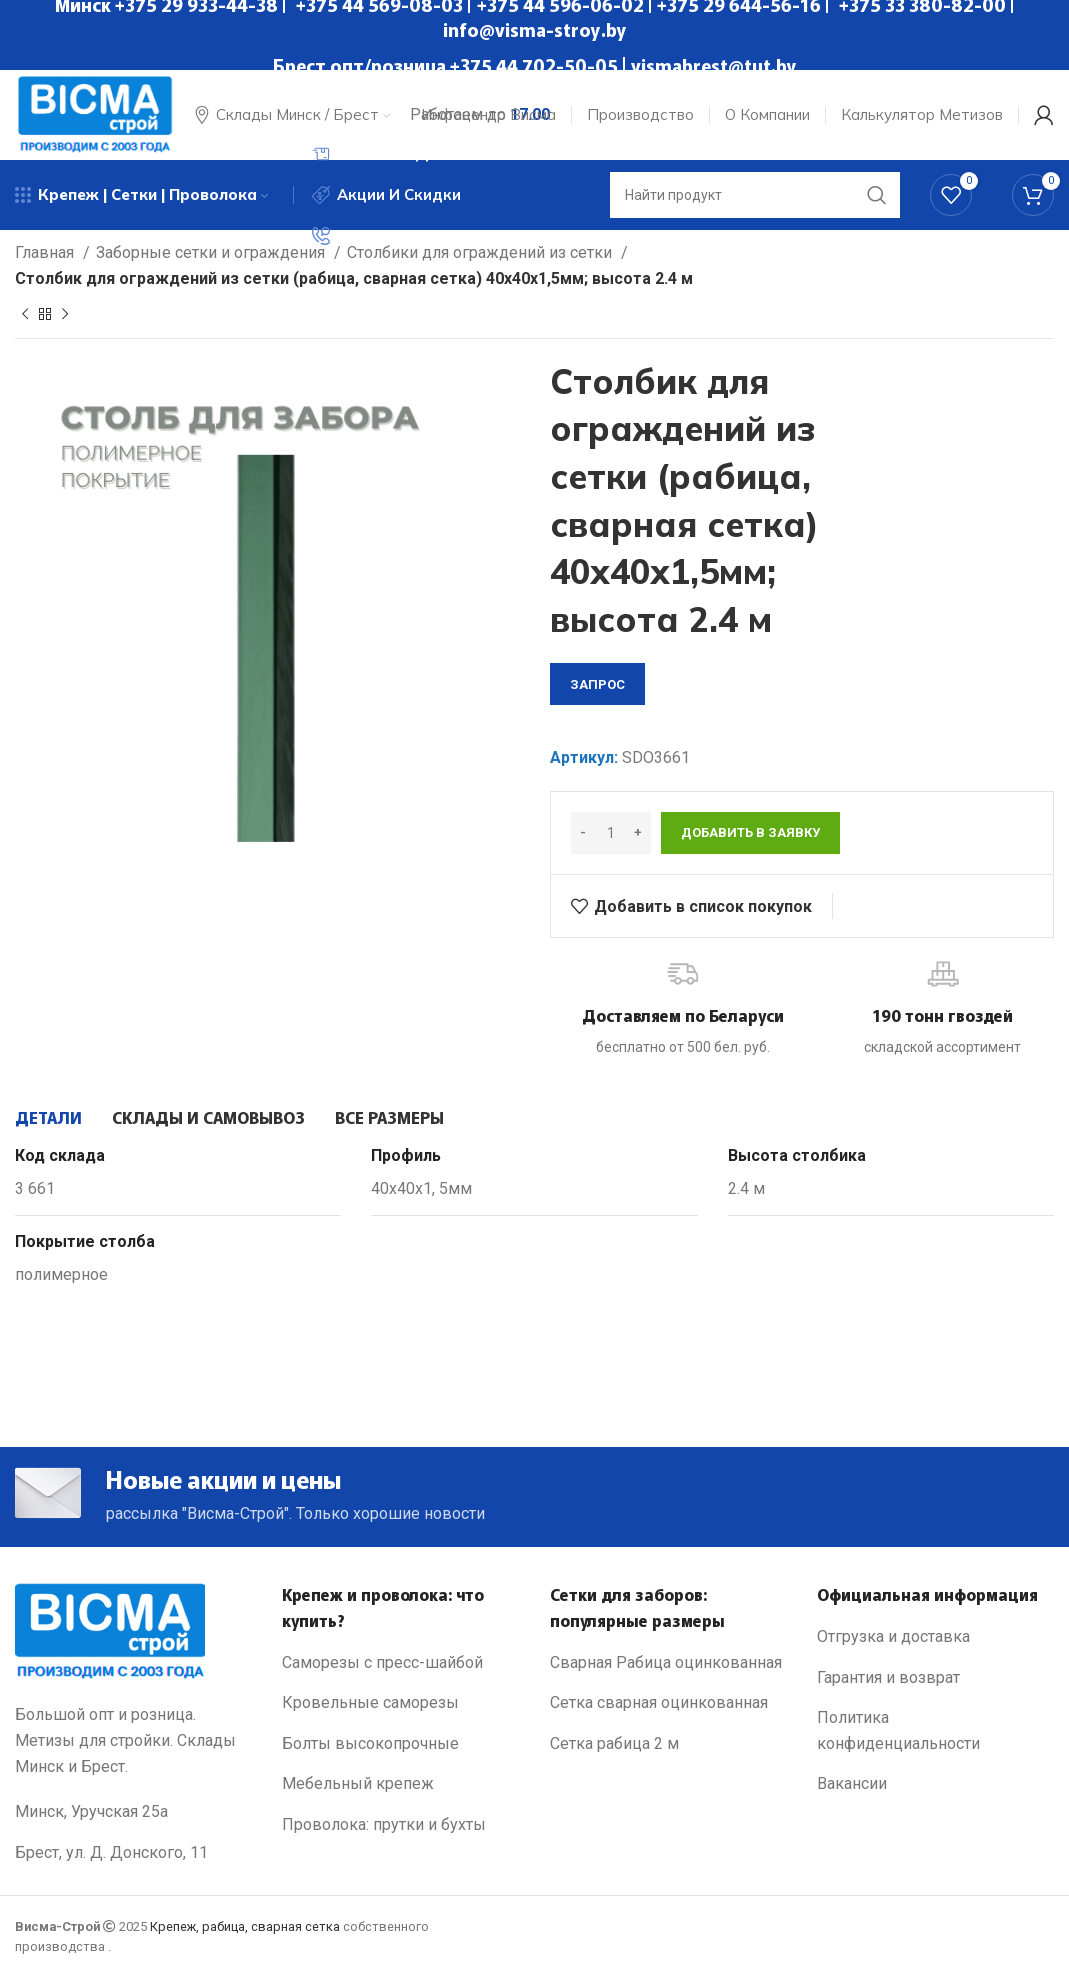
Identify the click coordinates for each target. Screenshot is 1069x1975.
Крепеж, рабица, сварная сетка (245, 1926)
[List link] (400, 1663)
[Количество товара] (611, 833)
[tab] (48, 1117)
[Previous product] (25, 315)
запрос (597, 684)
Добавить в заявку (750, 832)
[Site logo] (95, 113)
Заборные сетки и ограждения (212, 252)
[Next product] (65, 315)
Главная (46, 252)
